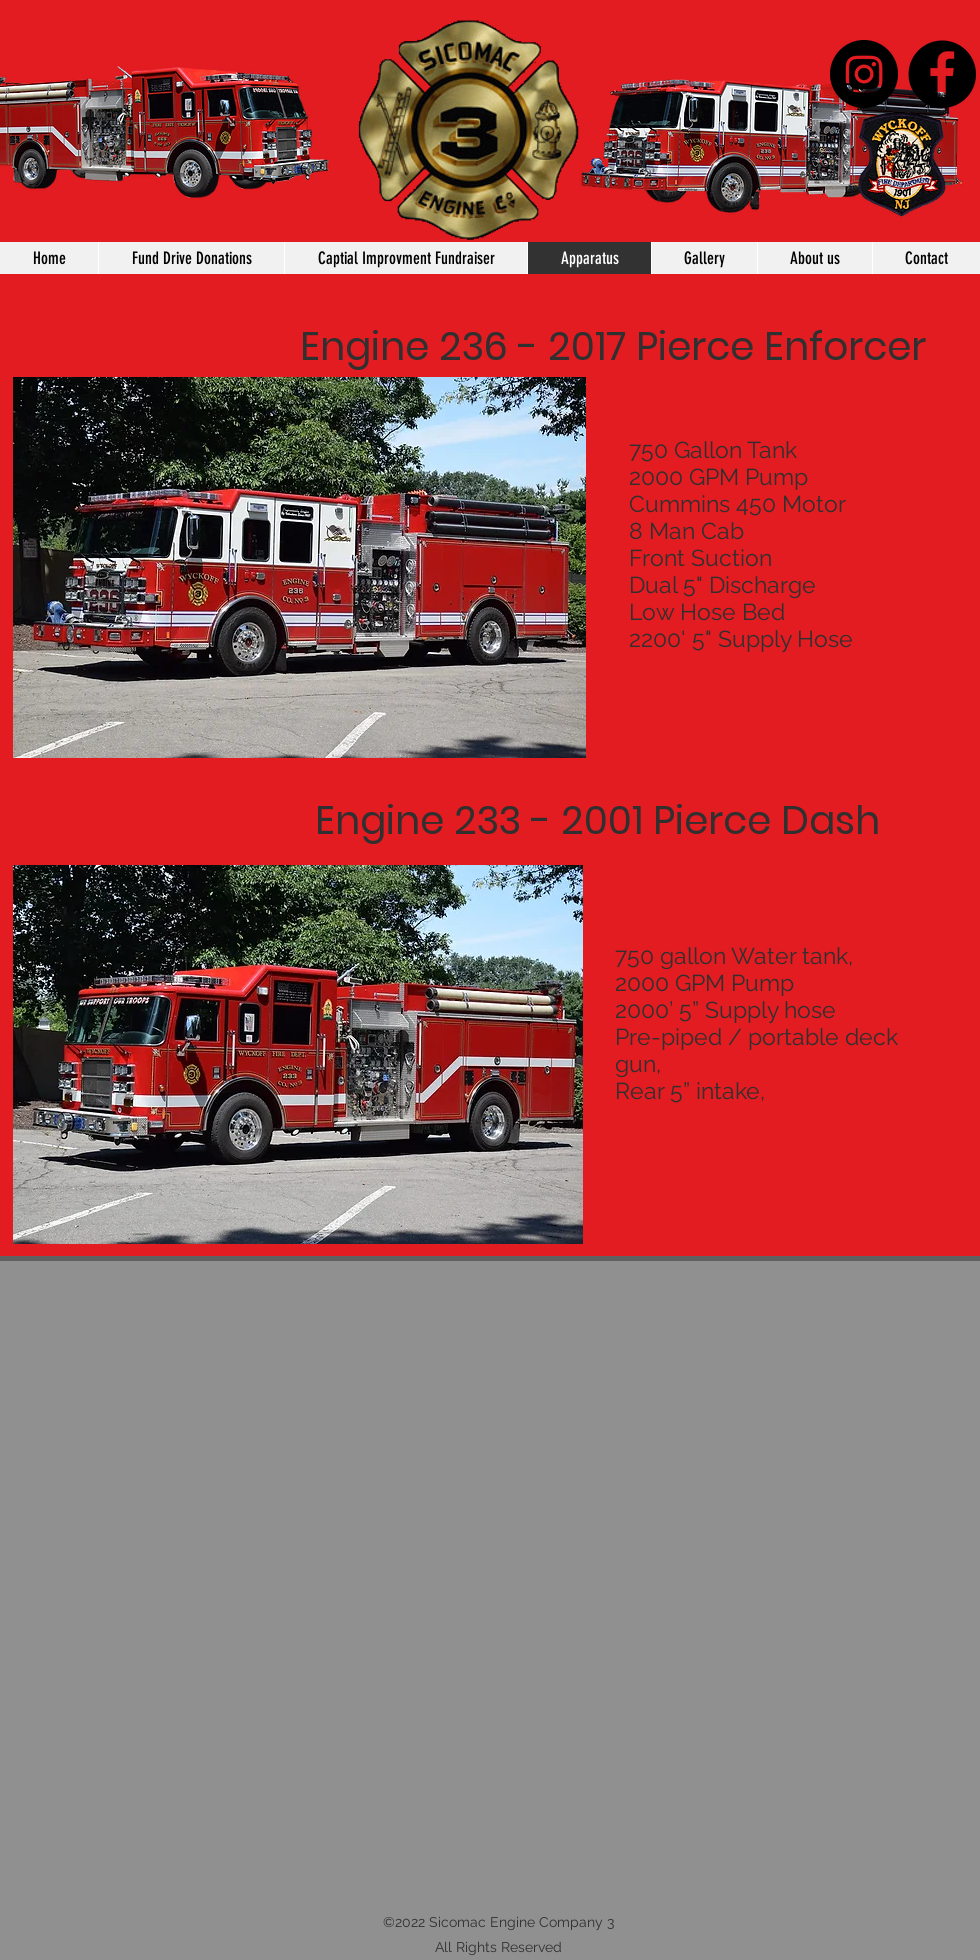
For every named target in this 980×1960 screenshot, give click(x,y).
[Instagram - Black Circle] (864, 74)
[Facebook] (942, 74)
